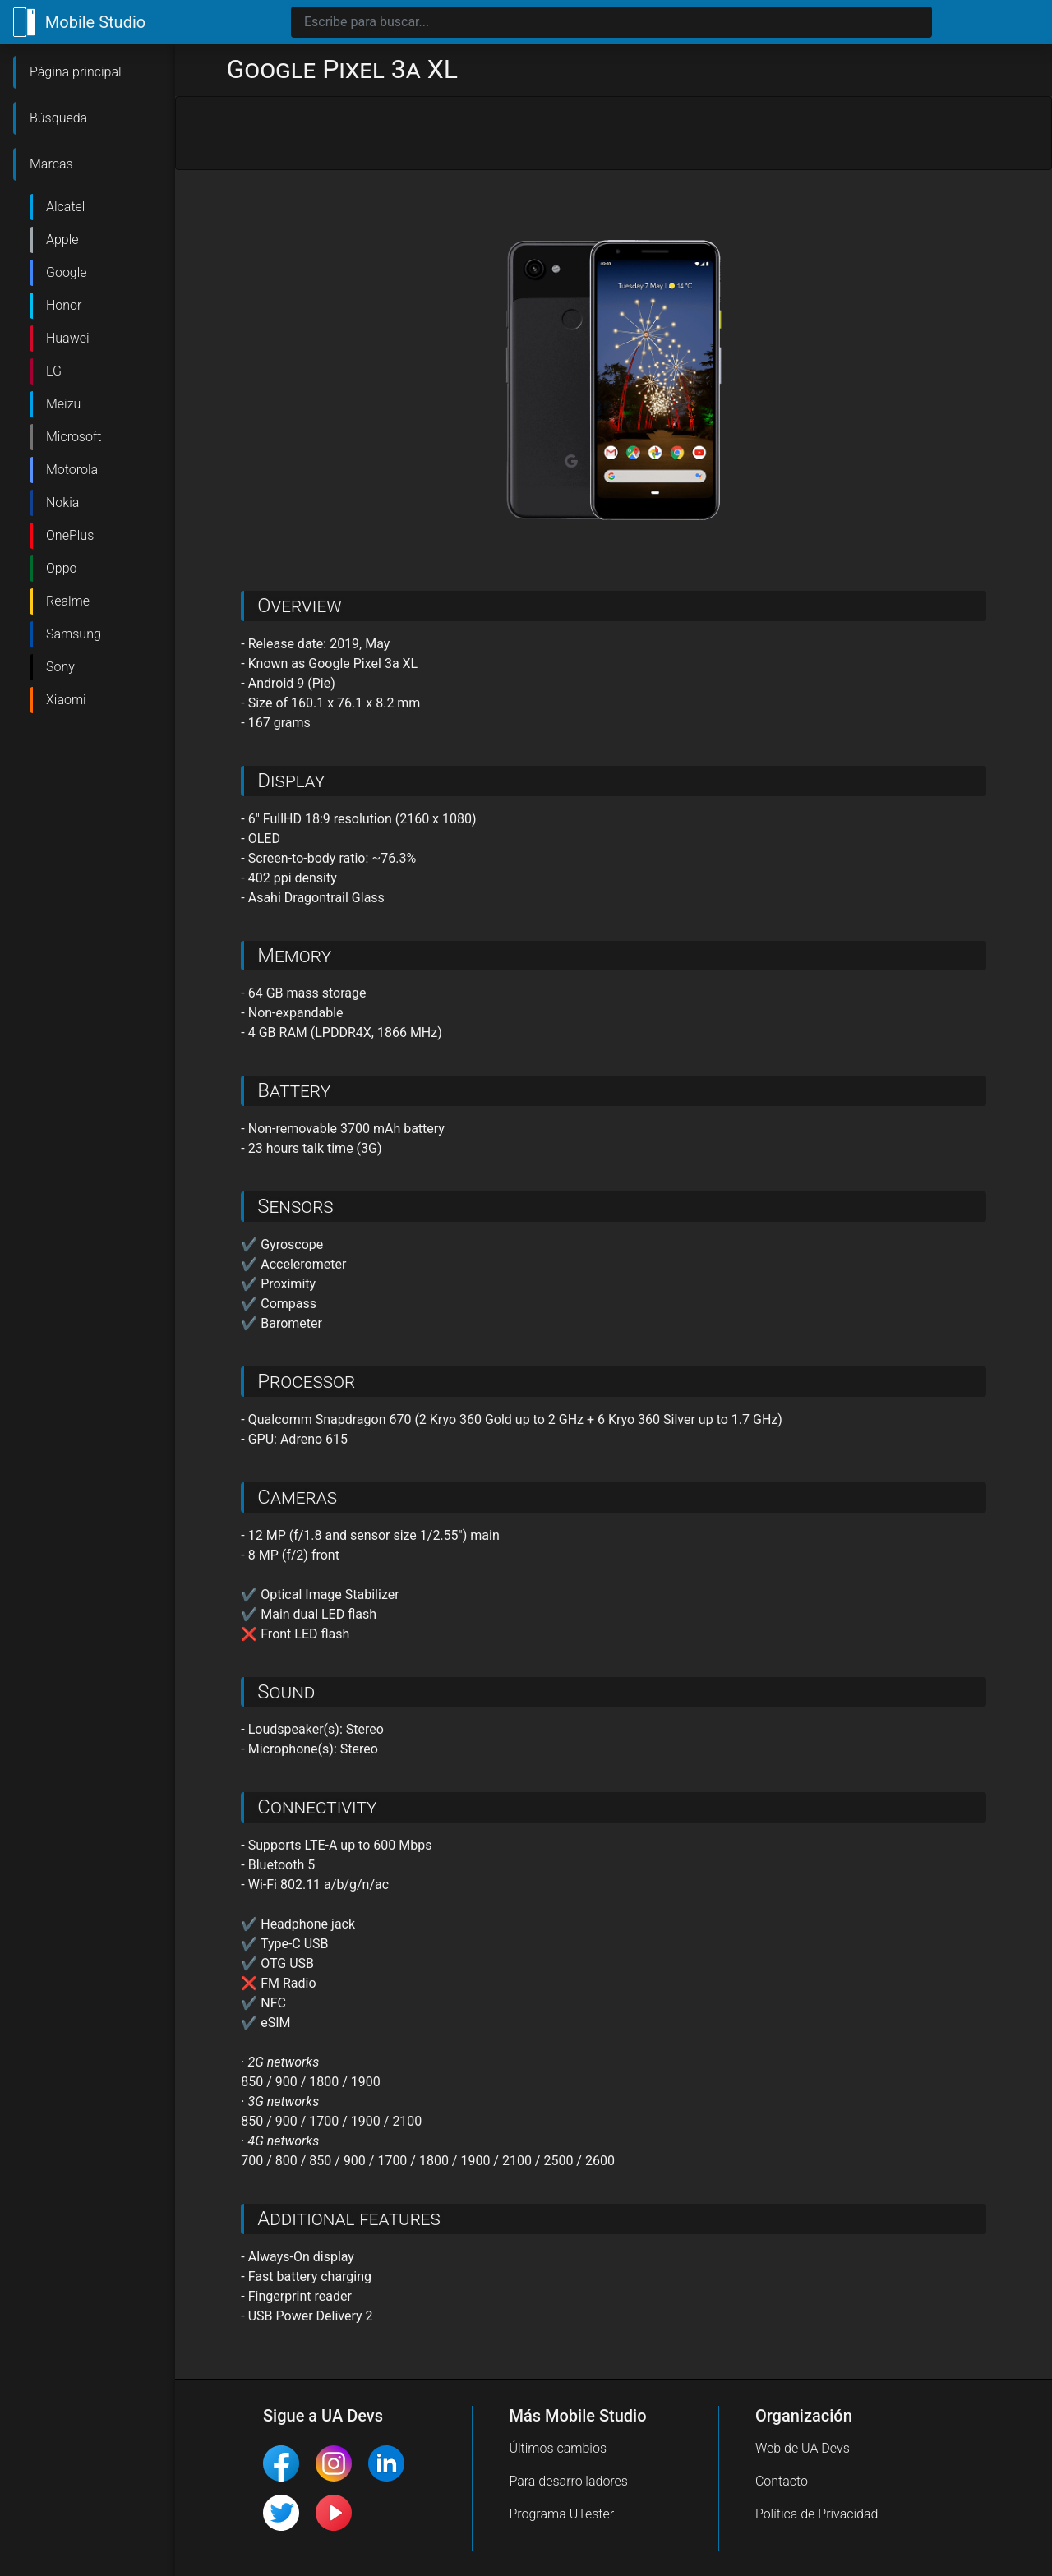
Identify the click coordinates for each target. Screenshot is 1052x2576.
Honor (63, 305)
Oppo (61, 568)
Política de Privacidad (817, 2514)
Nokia (62, 502)
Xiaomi (66, 699)
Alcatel (65, 206)
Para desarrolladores (568, 2481)
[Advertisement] (613, 134)
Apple (62, 239)
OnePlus (70, 535)
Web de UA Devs (802, 2448)
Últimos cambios (558, 2448)
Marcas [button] (51, 164)
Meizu (63, 404)
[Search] (611, 22)
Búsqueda (58, 118)
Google (66, 272)
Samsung (73, 634)
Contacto (781, 2481)
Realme (68, 601)
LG (54, 371)
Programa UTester (561, 2514)
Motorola (72, 469)
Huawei (68, 338)
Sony (60, 667)
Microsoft (73, 437)
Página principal (76, 72)
